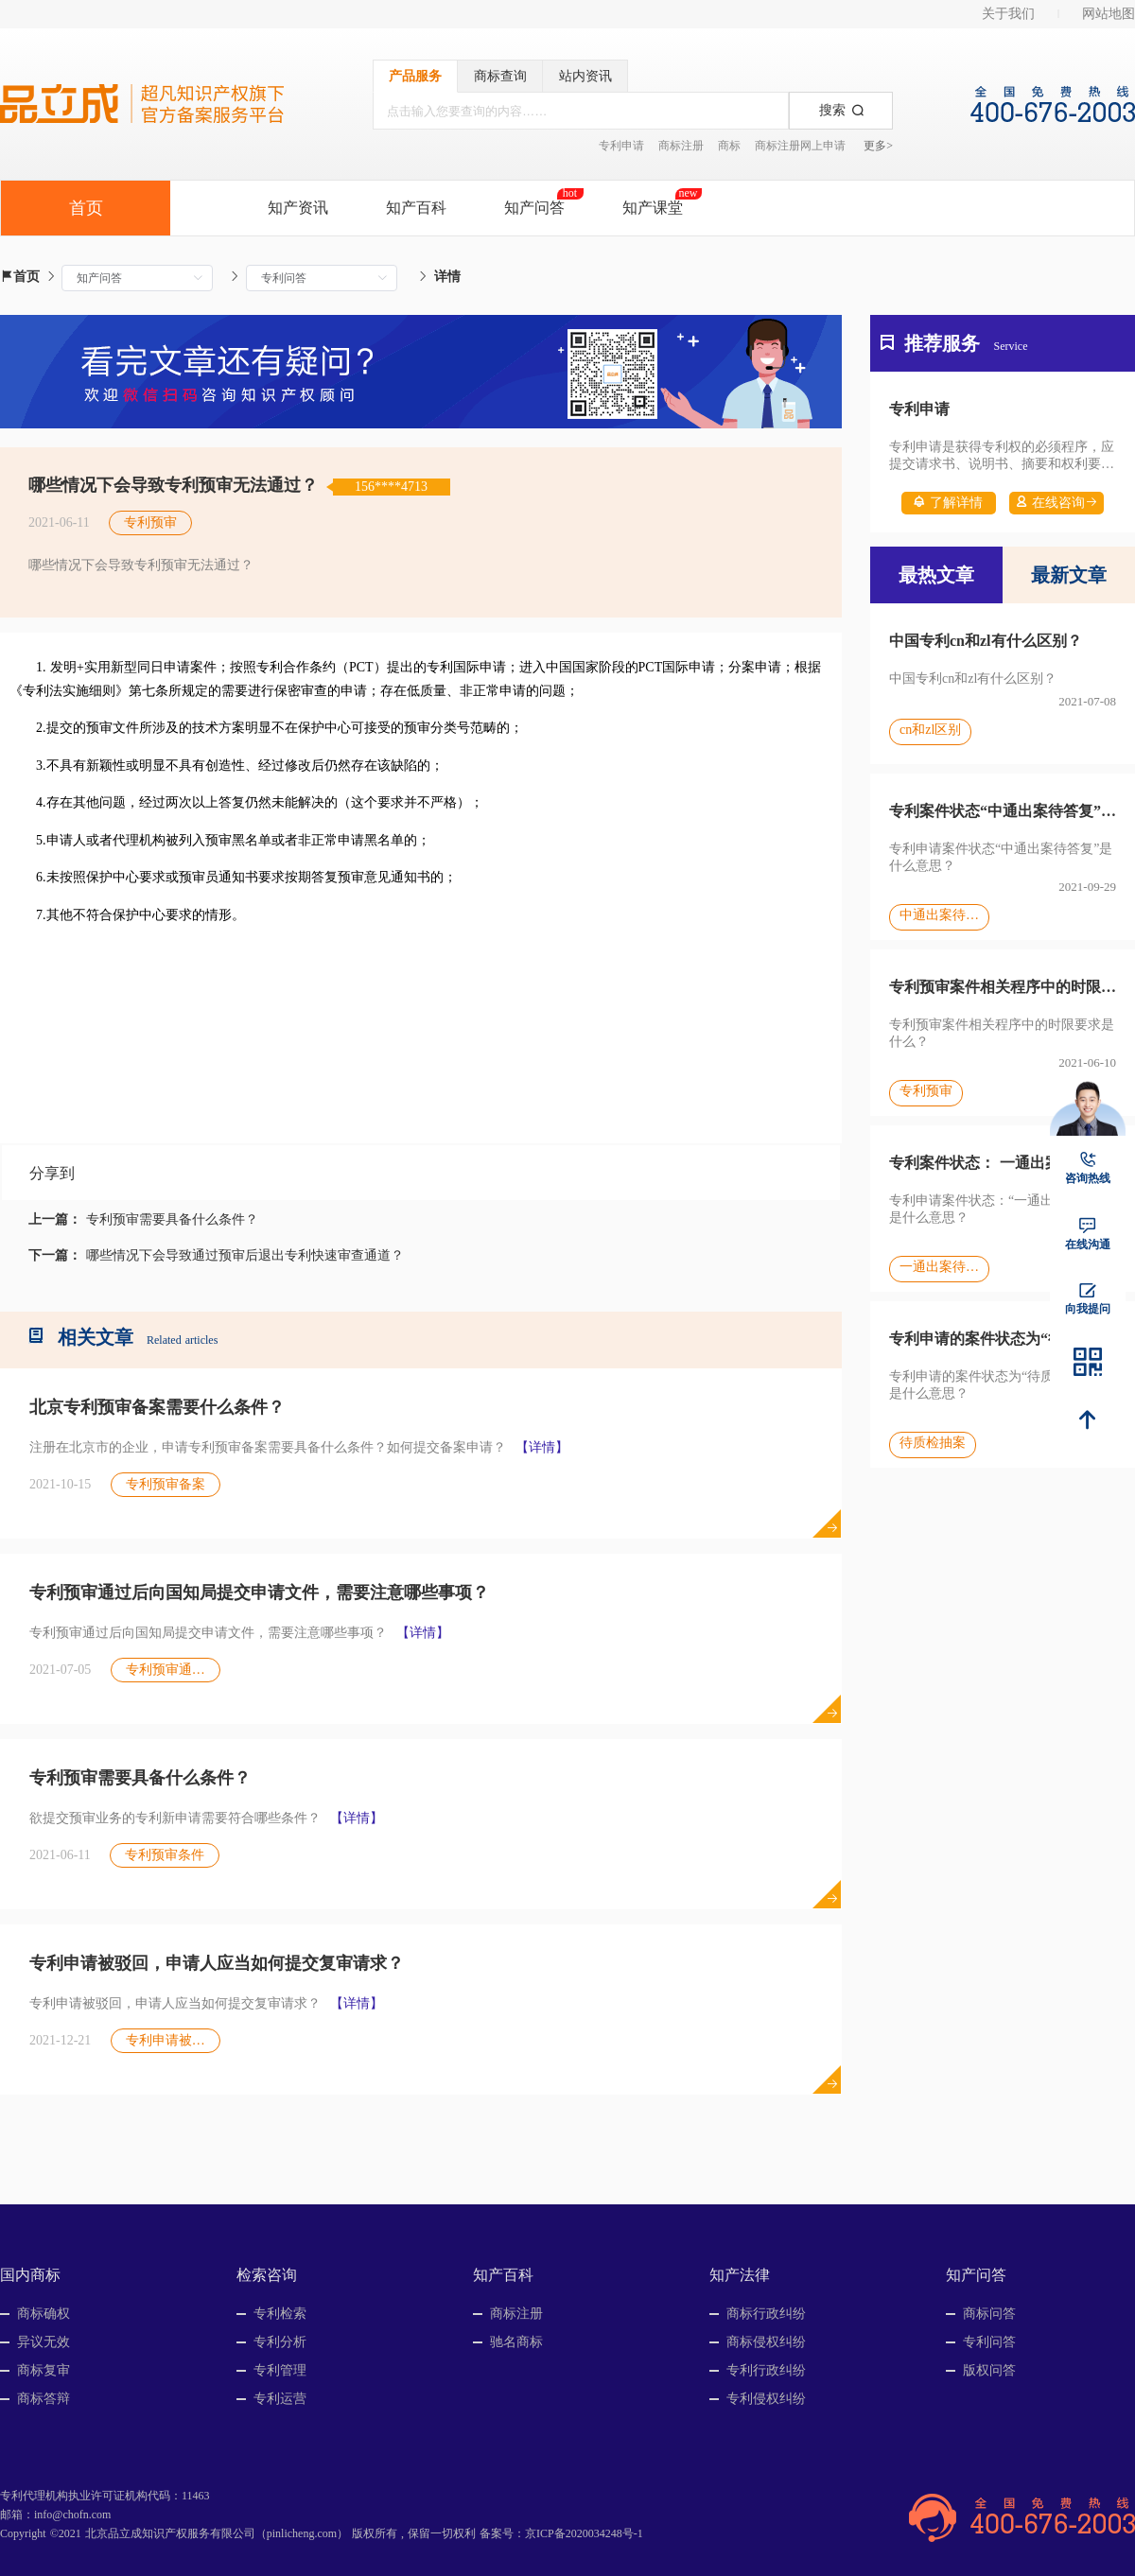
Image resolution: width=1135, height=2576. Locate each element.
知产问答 (534, 208)
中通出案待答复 (939, 915)
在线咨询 (1057, 503)
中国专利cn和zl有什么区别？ (985, 641)
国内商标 (30, 2275)
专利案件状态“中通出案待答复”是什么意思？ (1002, 811)
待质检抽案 (932, 1443)
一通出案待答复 (939, 1267)
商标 (729, 145)
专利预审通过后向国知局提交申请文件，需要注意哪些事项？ (259, 1592)
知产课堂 (652, 208)
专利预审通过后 (172, 1669)
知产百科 (416, 208)
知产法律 (739, 2275)
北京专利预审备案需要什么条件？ (157, 1407)
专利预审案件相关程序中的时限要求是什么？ (1002, 987)
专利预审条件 (164, 1855)
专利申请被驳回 (172, 2040)
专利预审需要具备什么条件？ (172, 1219)
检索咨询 (266, 2275)
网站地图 (1108, 14)
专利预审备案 (165, 1484)
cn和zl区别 (930, 729)
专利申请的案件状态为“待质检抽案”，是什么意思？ (1002, 1339)
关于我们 (1008, 14)
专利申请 (621, 145)
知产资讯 (298, 208)
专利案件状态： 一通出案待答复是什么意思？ (1002, 1163)
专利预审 (150, 522)
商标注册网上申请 (800, 145)
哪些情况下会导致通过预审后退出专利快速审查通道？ (245, 1255)
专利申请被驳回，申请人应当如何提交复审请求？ (216, 1963)
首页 (20, 277)
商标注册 (681, 145)
